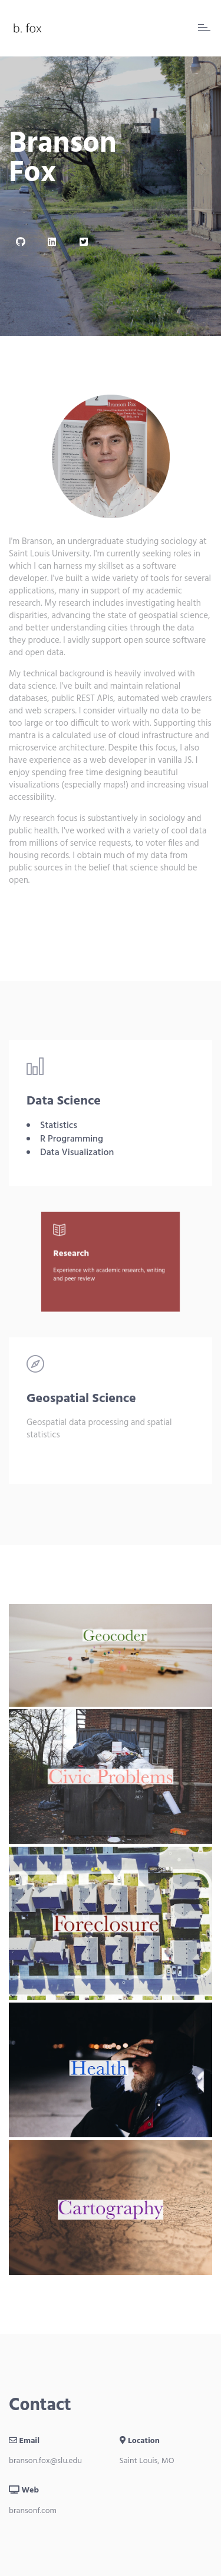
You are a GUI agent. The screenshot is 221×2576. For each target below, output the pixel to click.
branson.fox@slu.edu (45, 2461)
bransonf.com (33, 2511)
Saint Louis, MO (147, 2461)
